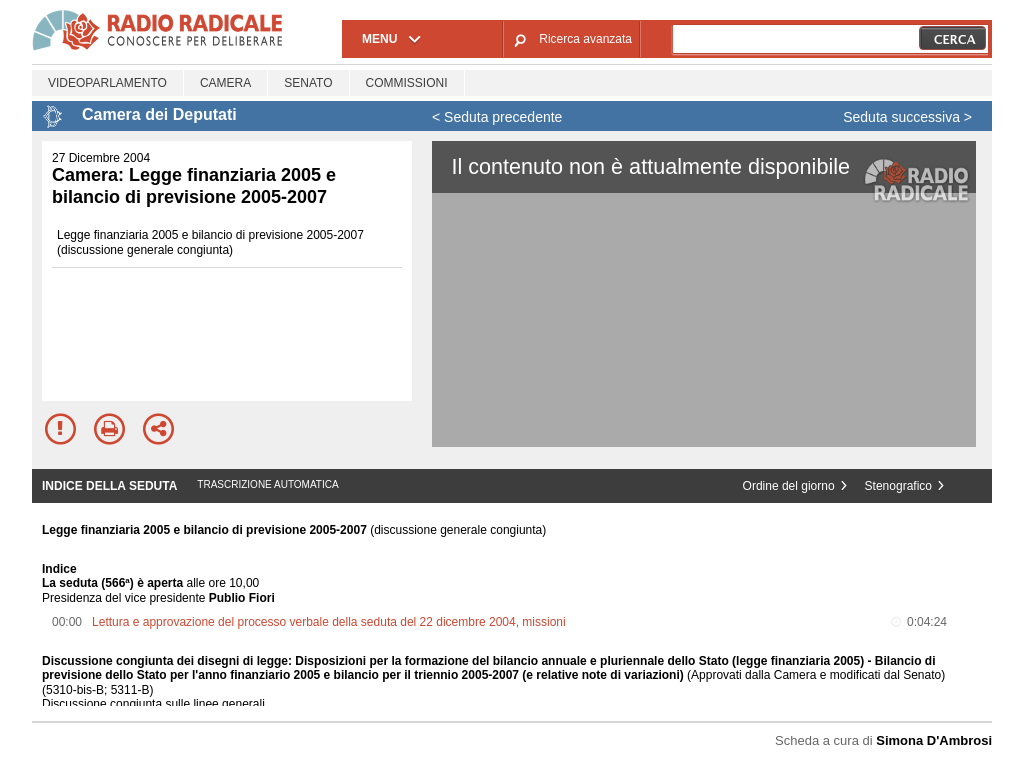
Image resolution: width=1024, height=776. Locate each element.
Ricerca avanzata (585, 39)
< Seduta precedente (497, 117)
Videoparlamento (107, 83)
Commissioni (407, 83)
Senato (308, 83)
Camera (225, 83)
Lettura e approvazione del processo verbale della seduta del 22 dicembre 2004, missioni (329, 622)
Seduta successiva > (907, 117)
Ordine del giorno (789, 486)
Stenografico (898, 486)
